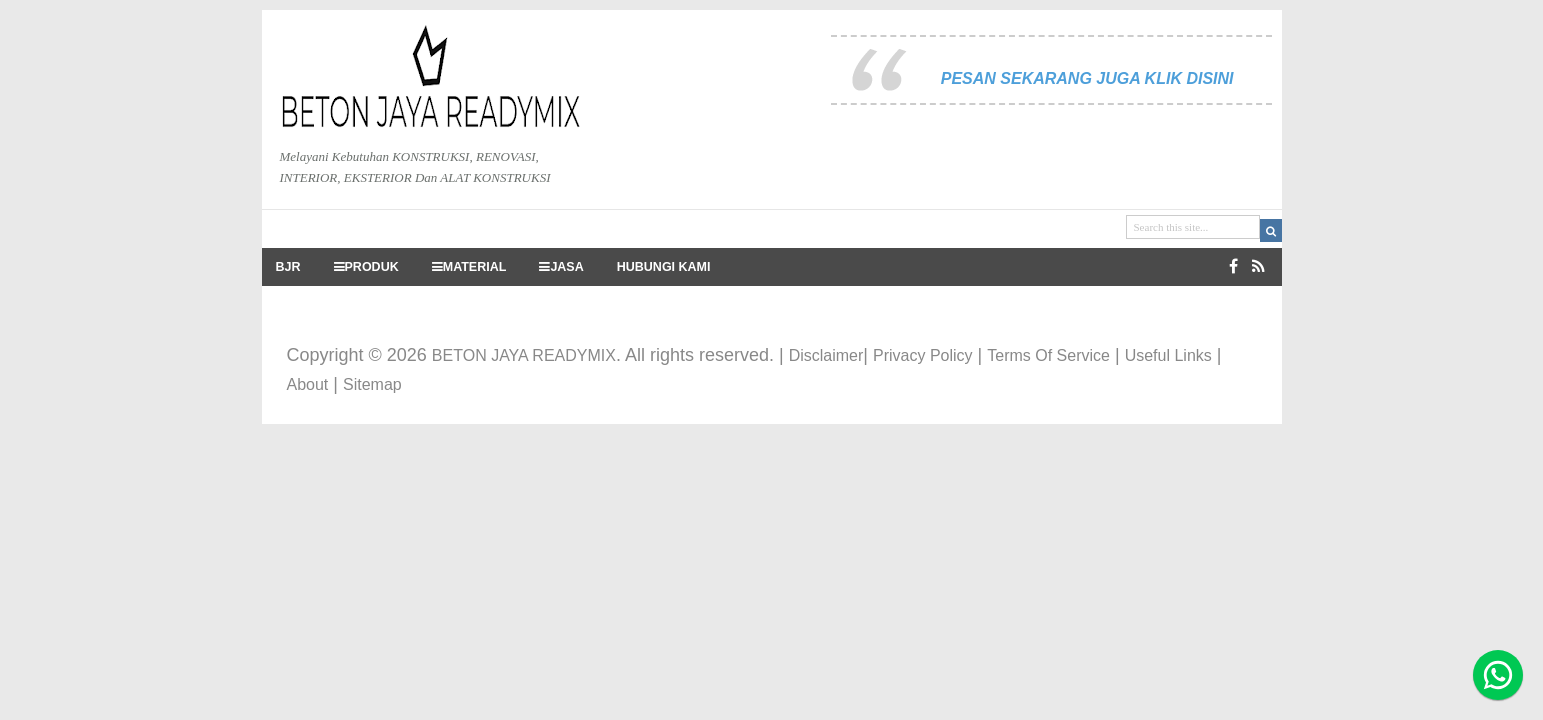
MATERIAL (469, 267)
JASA (561, 267)
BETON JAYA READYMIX (524, 355)
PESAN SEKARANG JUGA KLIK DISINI (1087, 78)
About (308, 384)
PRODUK (366, 267)
